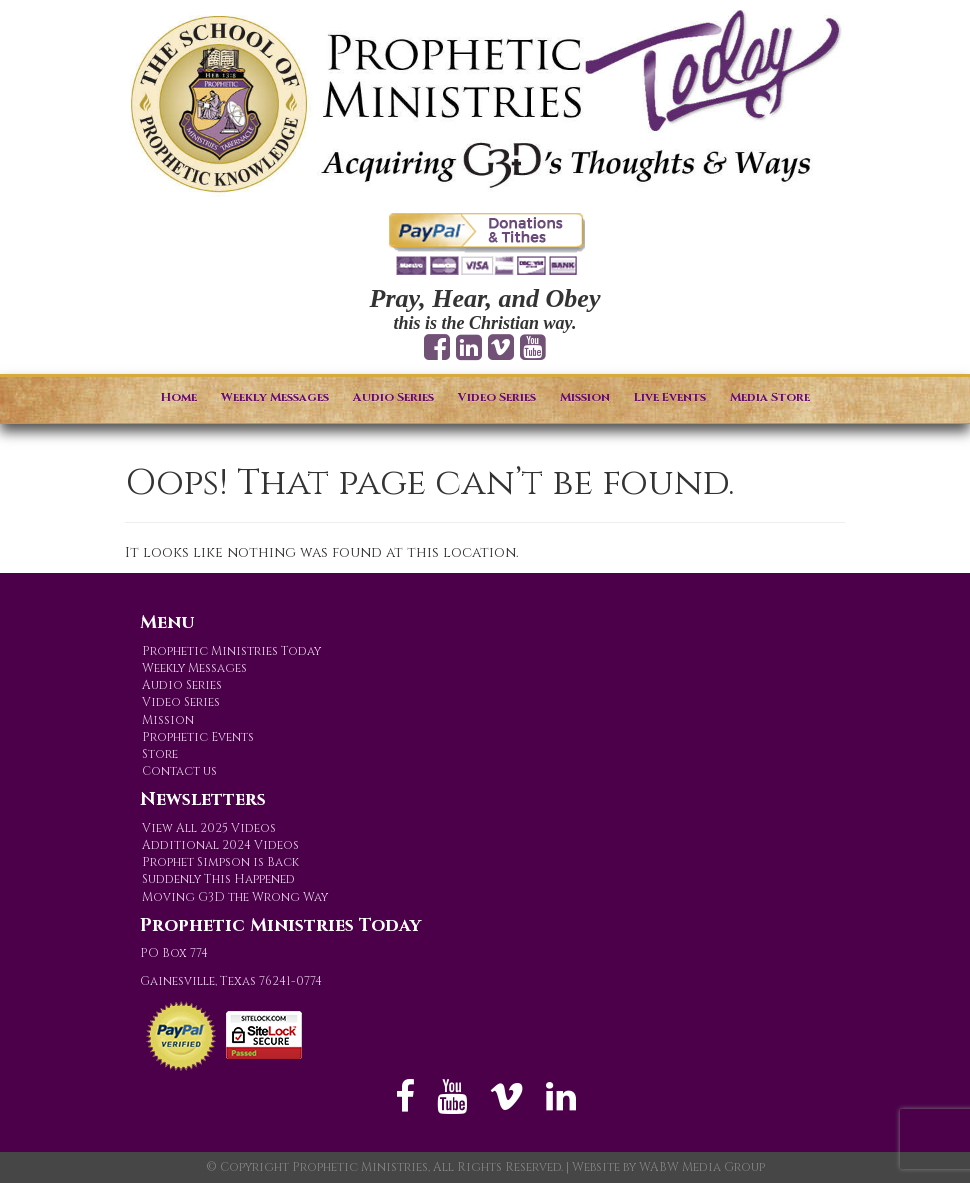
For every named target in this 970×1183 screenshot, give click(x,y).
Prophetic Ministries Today (231, 651)
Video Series (497, 397)
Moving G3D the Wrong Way (235, 897)
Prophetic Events (198, 737)
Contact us (179, 771)
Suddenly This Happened (218, 879)
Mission (585, 397)
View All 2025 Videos (209, 828)
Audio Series (393, 397)
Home (179, 397)
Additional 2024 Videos (220, 845)
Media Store (770, 397)
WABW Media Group (702, 1167)
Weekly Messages (275, 397)
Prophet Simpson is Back (220, 862)
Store (160, 754)
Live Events (670, 397)
